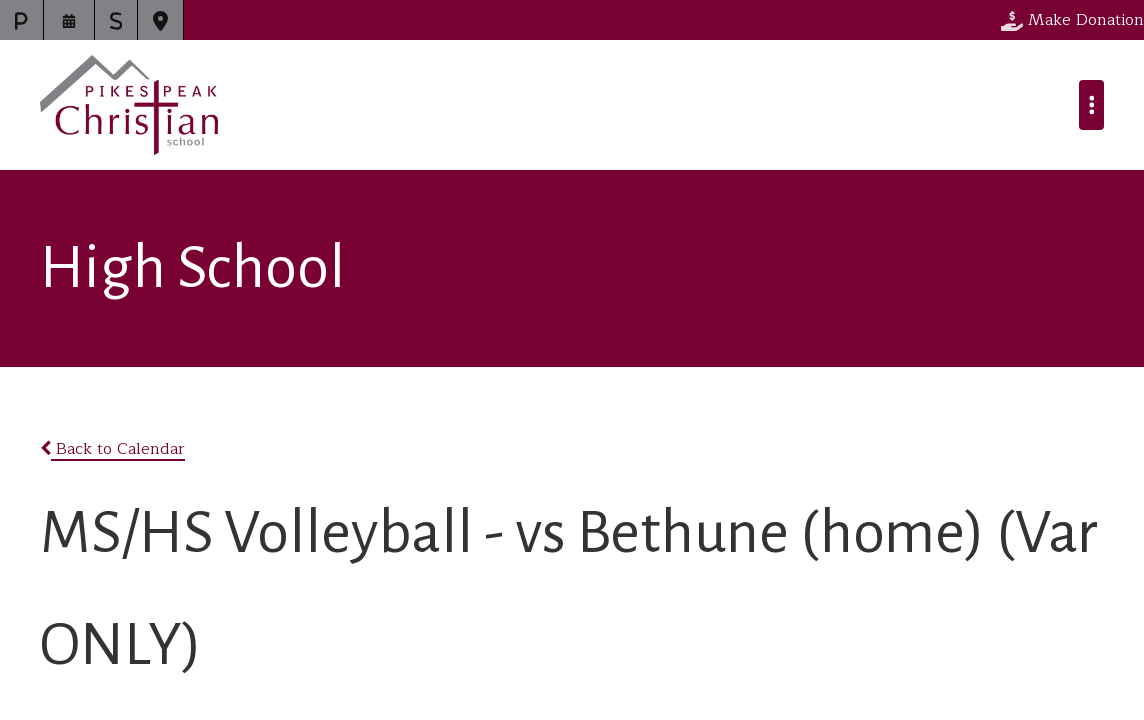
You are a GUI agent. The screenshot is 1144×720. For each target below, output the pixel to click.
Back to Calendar (112, 449)
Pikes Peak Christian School (129, 105)
